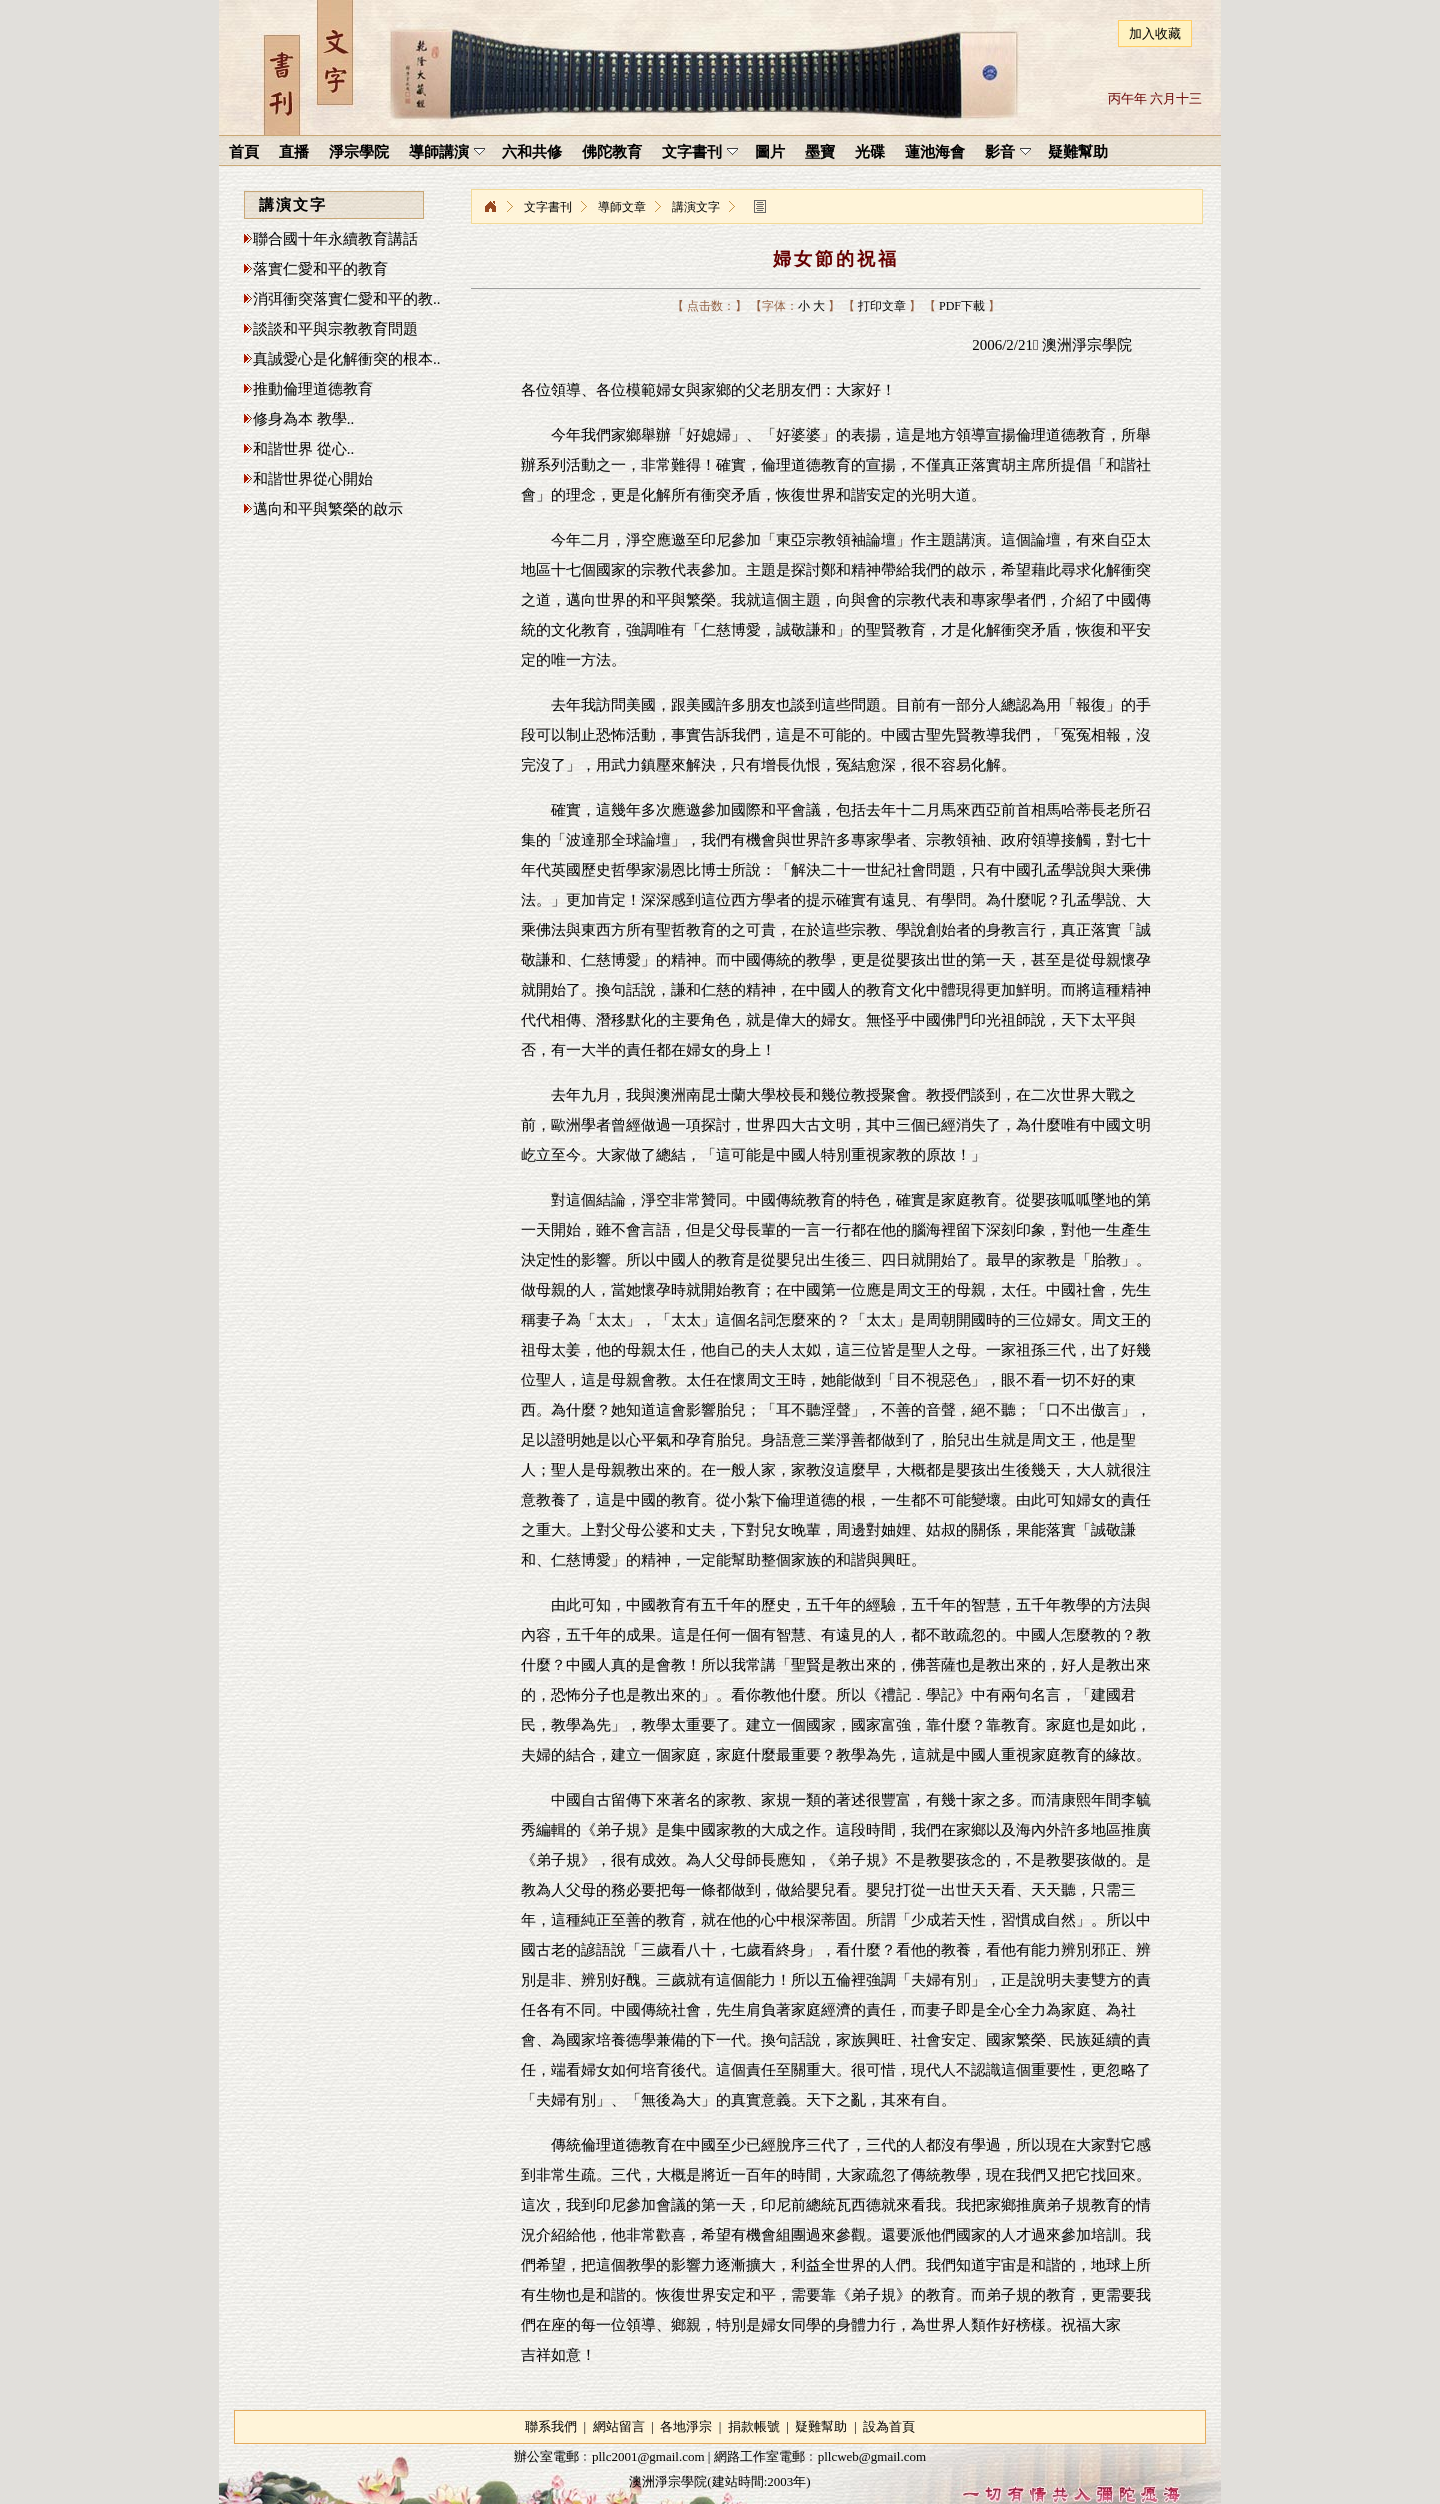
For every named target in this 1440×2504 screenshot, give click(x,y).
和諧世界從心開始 (313, 479)
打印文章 (882, 306)
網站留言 (619, 2426)
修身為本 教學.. (303, 419)
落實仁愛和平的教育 (320, 269)
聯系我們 (551, 2426)
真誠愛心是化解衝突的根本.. (347, 359)
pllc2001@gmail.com (648, 2456)
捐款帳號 (754, 2426)
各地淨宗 (686, 2426)
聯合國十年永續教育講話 (335, 239)
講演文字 (696, 207)
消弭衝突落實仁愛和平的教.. (347, 299)
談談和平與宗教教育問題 (335, 329)
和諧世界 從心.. (303, 449)
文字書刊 (548, 207)
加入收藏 (1155, 33)
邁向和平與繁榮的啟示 (328, 509)
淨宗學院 (490, 207)
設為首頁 (889, 2426)
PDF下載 (962, 306)
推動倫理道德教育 (313, 389)
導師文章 (622, 207)
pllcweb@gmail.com (872, 2456)
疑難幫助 (821, 2426)
